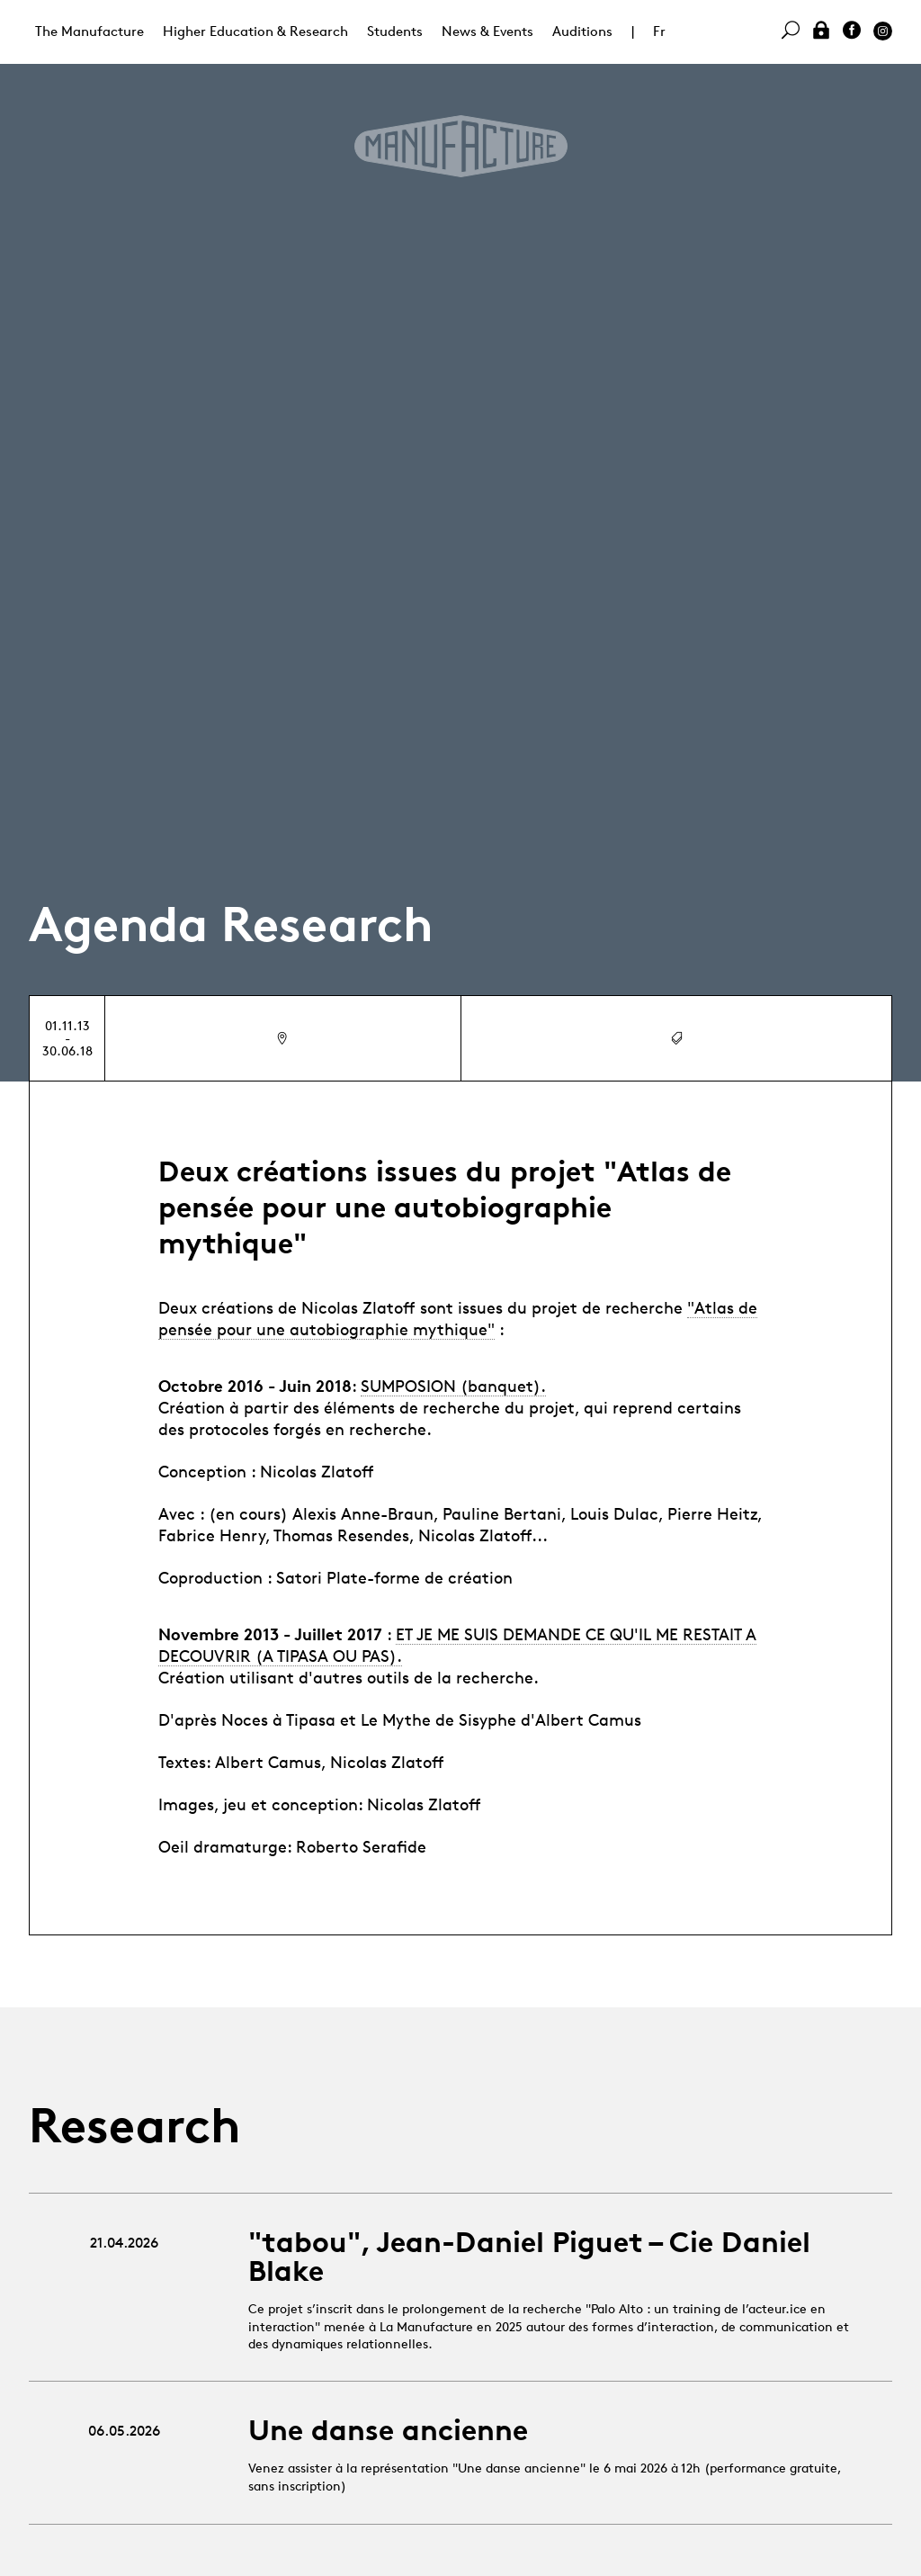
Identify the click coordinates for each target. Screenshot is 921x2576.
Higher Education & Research (255, 31)
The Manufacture (89, 31)
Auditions (582, 31)
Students (395, 31)
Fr (659, 31)
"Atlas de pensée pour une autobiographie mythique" (457, 1318)
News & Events (487, 31)
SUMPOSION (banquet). (453, 1386)
